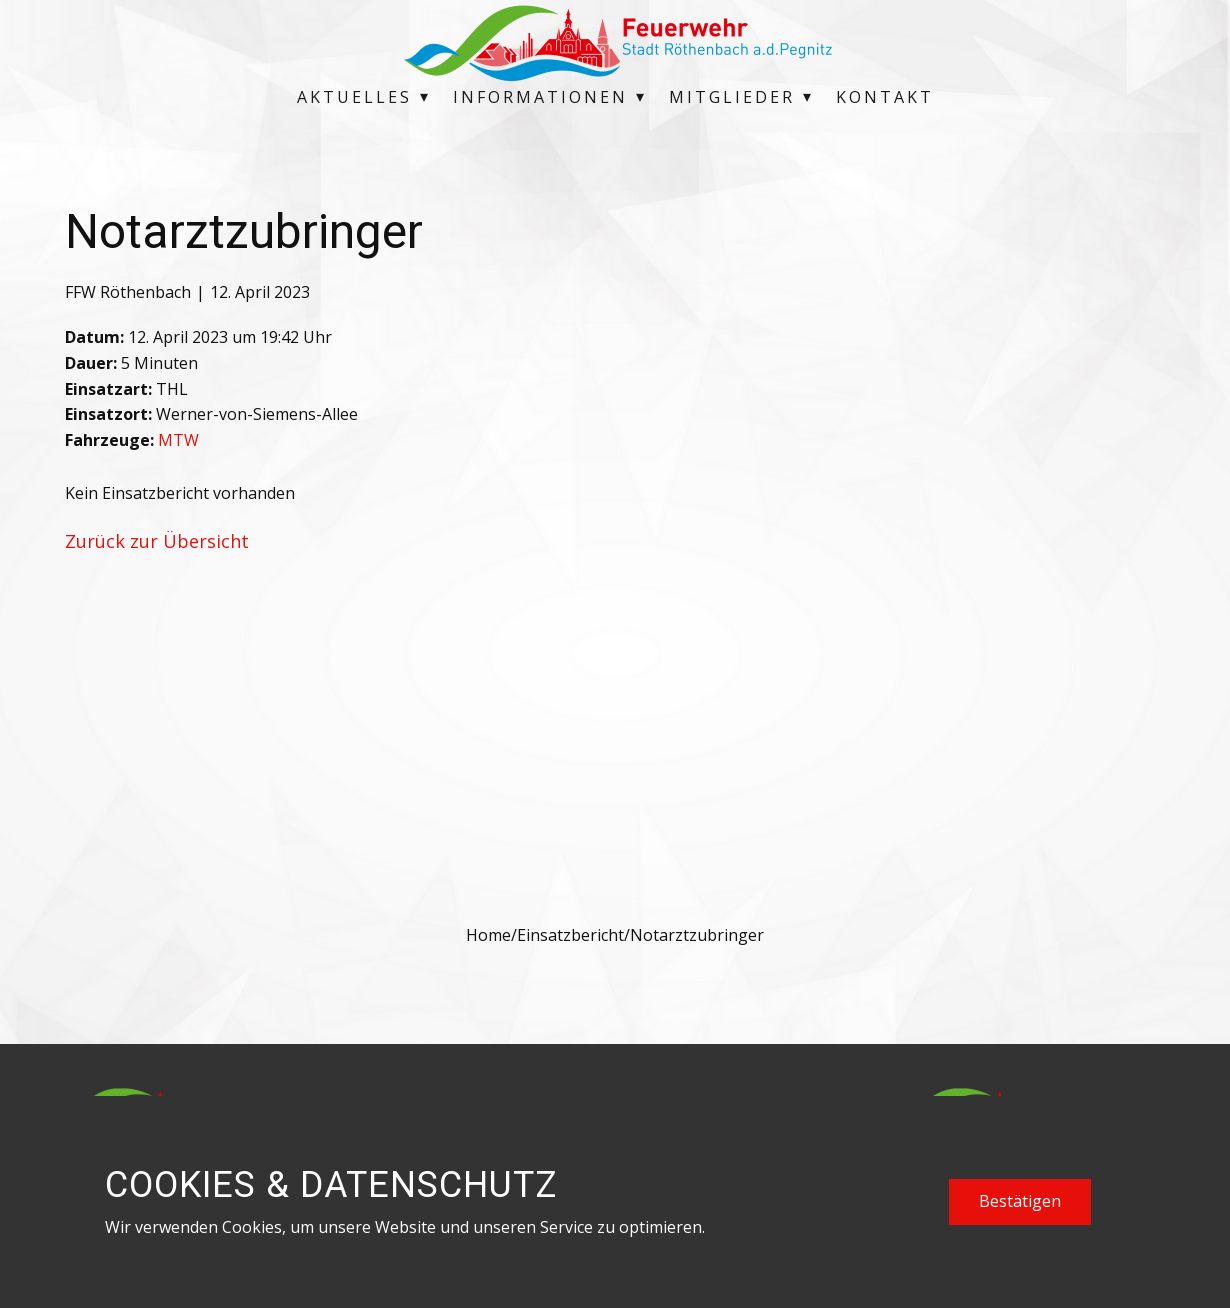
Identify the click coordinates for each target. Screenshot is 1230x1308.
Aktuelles (354, 97)
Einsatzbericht (570, 935)
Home (488, 935)
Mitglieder (732, 97)
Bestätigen (1020, 1201)
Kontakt (885, 97)
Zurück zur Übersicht (157, 541)
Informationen (540, 97)
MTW (178, 440)
